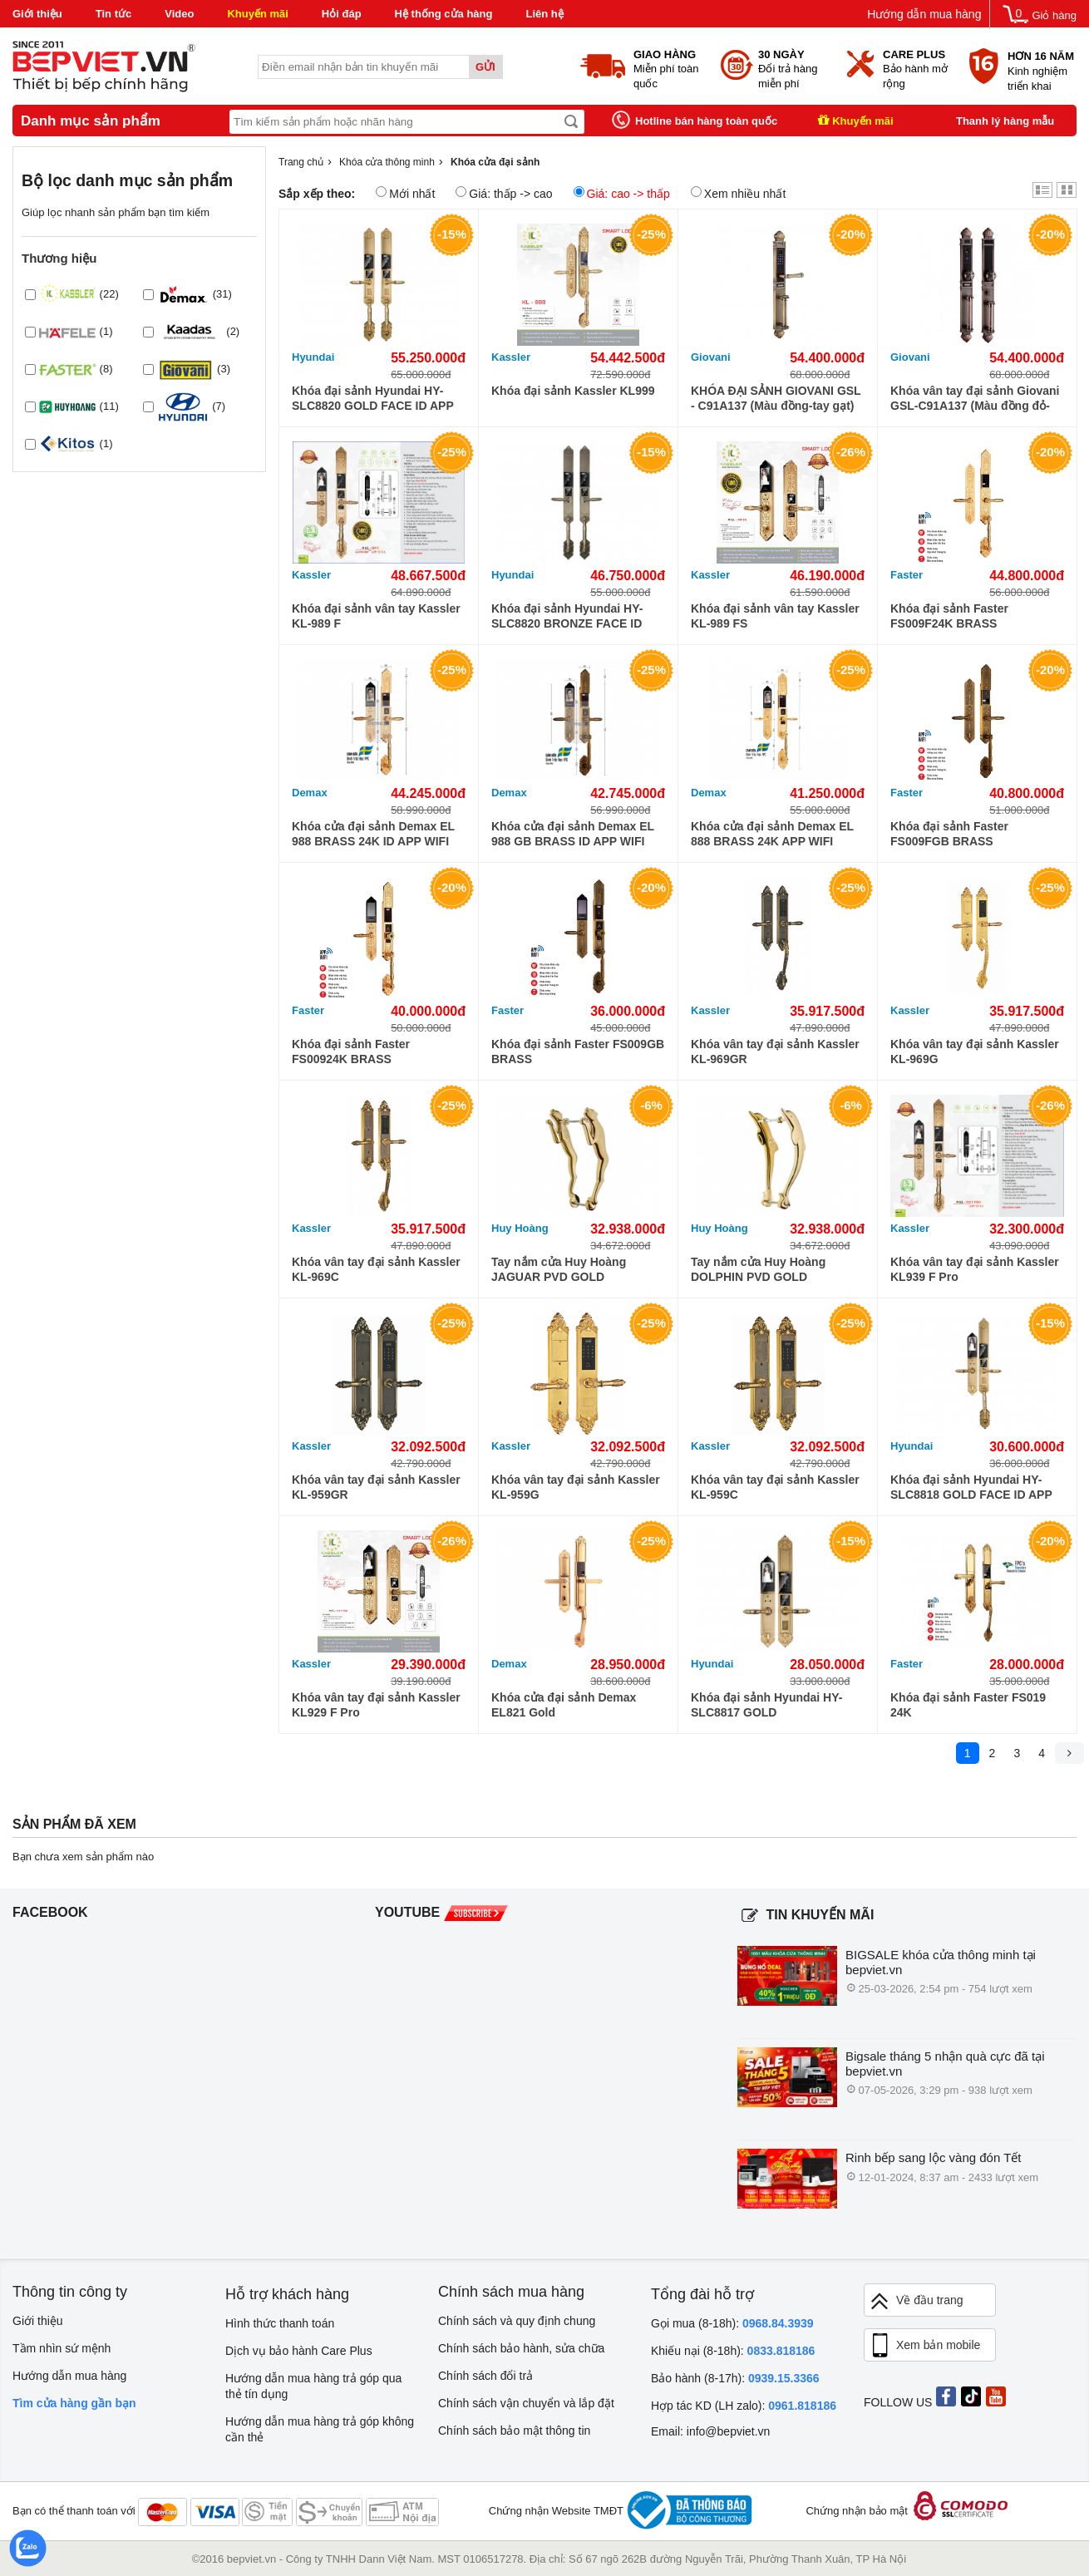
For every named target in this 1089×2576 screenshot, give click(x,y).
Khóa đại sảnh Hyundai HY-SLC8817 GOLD (766, 1705)
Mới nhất (405, 193)
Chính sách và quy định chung (516, 2320)
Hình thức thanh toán (279, 2323)
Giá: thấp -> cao (504, 193)
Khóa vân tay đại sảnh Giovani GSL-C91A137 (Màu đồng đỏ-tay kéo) (974, 398)
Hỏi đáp (342, 13)
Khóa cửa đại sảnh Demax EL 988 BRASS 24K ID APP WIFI (373, 834)
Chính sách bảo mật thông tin (514, 2430)
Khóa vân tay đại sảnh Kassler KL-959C (775, 1487)
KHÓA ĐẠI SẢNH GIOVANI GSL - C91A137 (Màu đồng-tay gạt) (775, 398)
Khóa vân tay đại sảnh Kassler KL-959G (575, 1487)
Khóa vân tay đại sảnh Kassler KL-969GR (775, 1051)
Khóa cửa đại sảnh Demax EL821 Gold (563, 1705)
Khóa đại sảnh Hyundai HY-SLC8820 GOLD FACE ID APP (373, 398)
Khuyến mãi (257, 13)
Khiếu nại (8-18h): (733, 2350)
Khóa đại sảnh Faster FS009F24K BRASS (949, 616)
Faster (906, 575)
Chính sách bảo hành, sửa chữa (521, 2348)
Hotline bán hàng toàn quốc (706, 121)
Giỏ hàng (1054, 15)
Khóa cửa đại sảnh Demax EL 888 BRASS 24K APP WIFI (772, 834)
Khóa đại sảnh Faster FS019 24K (968, 1705)
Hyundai (313, 357)
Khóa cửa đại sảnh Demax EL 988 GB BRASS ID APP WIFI (572, 834)
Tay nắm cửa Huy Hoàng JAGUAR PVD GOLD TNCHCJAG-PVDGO (558, 1269)
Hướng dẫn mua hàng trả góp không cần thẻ (319, 2429)
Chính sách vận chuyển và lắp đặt (526, 2403)
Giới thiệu (37, 13)
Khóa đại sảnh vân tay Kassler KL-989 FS (775, 616)
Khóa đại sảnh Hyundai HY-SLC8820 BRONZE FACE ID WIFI (567, 616)
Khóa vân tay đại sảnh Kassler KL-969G (974, 1051)
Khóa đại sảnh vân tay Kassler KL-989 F (376, 616)
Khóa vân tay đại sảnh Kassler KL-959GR (376, 1487)
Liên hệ (544, 13)
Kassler (510, 357)
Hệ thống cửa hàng (444, 13)
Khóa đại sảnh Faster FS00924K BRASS (351, 1051)
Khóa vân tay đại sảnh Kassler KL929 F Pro (376, 1705)
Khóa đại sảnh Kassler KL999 (573, 390)
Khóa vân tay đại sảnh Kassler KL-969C (376, 1269)
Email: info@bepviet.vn (710, 2431)
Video (179, 13)
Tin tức (113, 13)
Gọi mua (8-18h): (732, 2323)
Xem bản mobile (924, 2345)
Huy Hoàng (520, 1228)
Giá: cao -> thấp (622, 193)
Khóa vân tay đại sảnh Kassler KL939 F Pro (974, 1269)
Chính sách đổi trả (485, 2375)
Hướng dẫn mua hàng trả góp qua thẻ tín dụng (313, 2386)
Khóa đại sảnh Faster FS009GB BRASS (577, 1051)
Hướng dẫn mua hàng (924, 14)
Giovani (711, 357)
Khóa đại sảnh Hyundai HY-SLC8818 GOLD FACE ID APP (971, 1487)
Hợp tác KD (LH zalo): (743, 2405)
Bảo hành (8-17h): (735, 2378)
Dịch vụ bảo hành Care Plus (298, 2350)
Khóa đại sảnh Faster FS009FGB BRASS (949, 834)
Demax (310, 792)
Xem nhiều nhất (738, 193)
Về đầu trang (916, 2301)
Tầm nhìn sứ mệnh (61, 2348)
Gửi (485, 67)
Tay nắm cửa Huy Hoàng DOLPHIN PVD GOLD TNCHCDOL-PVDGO (758, 1269)
